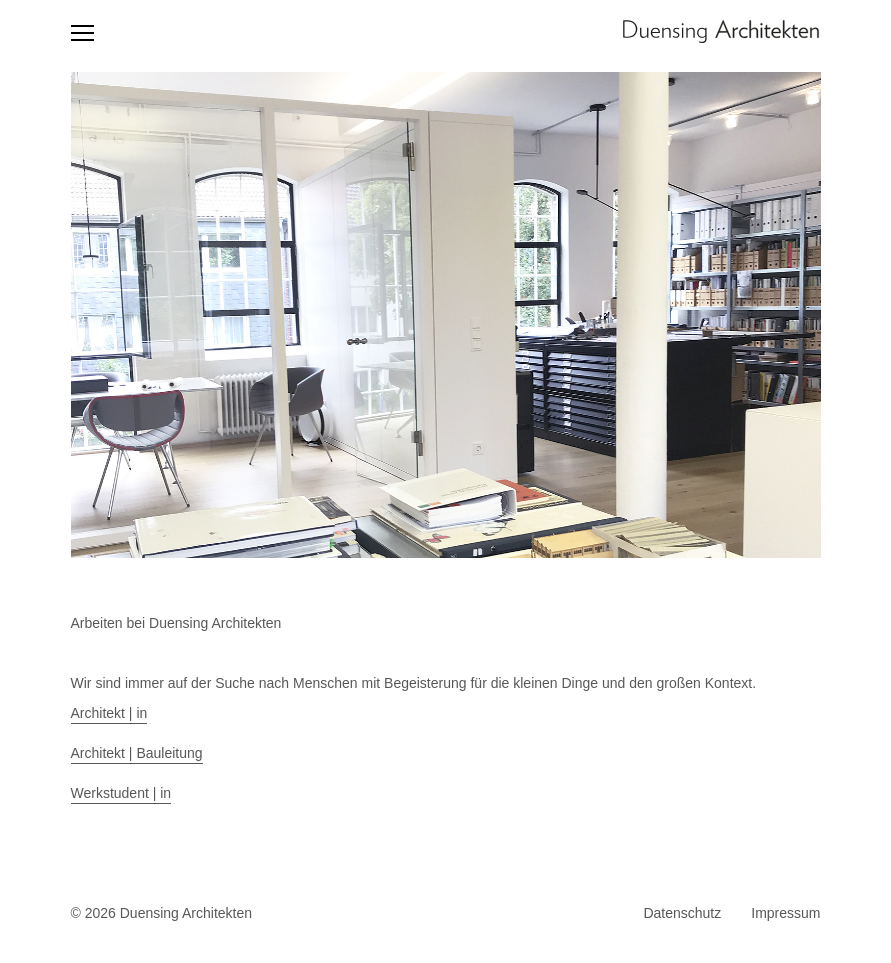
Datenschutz (682, 913)
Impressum (785, 913)
